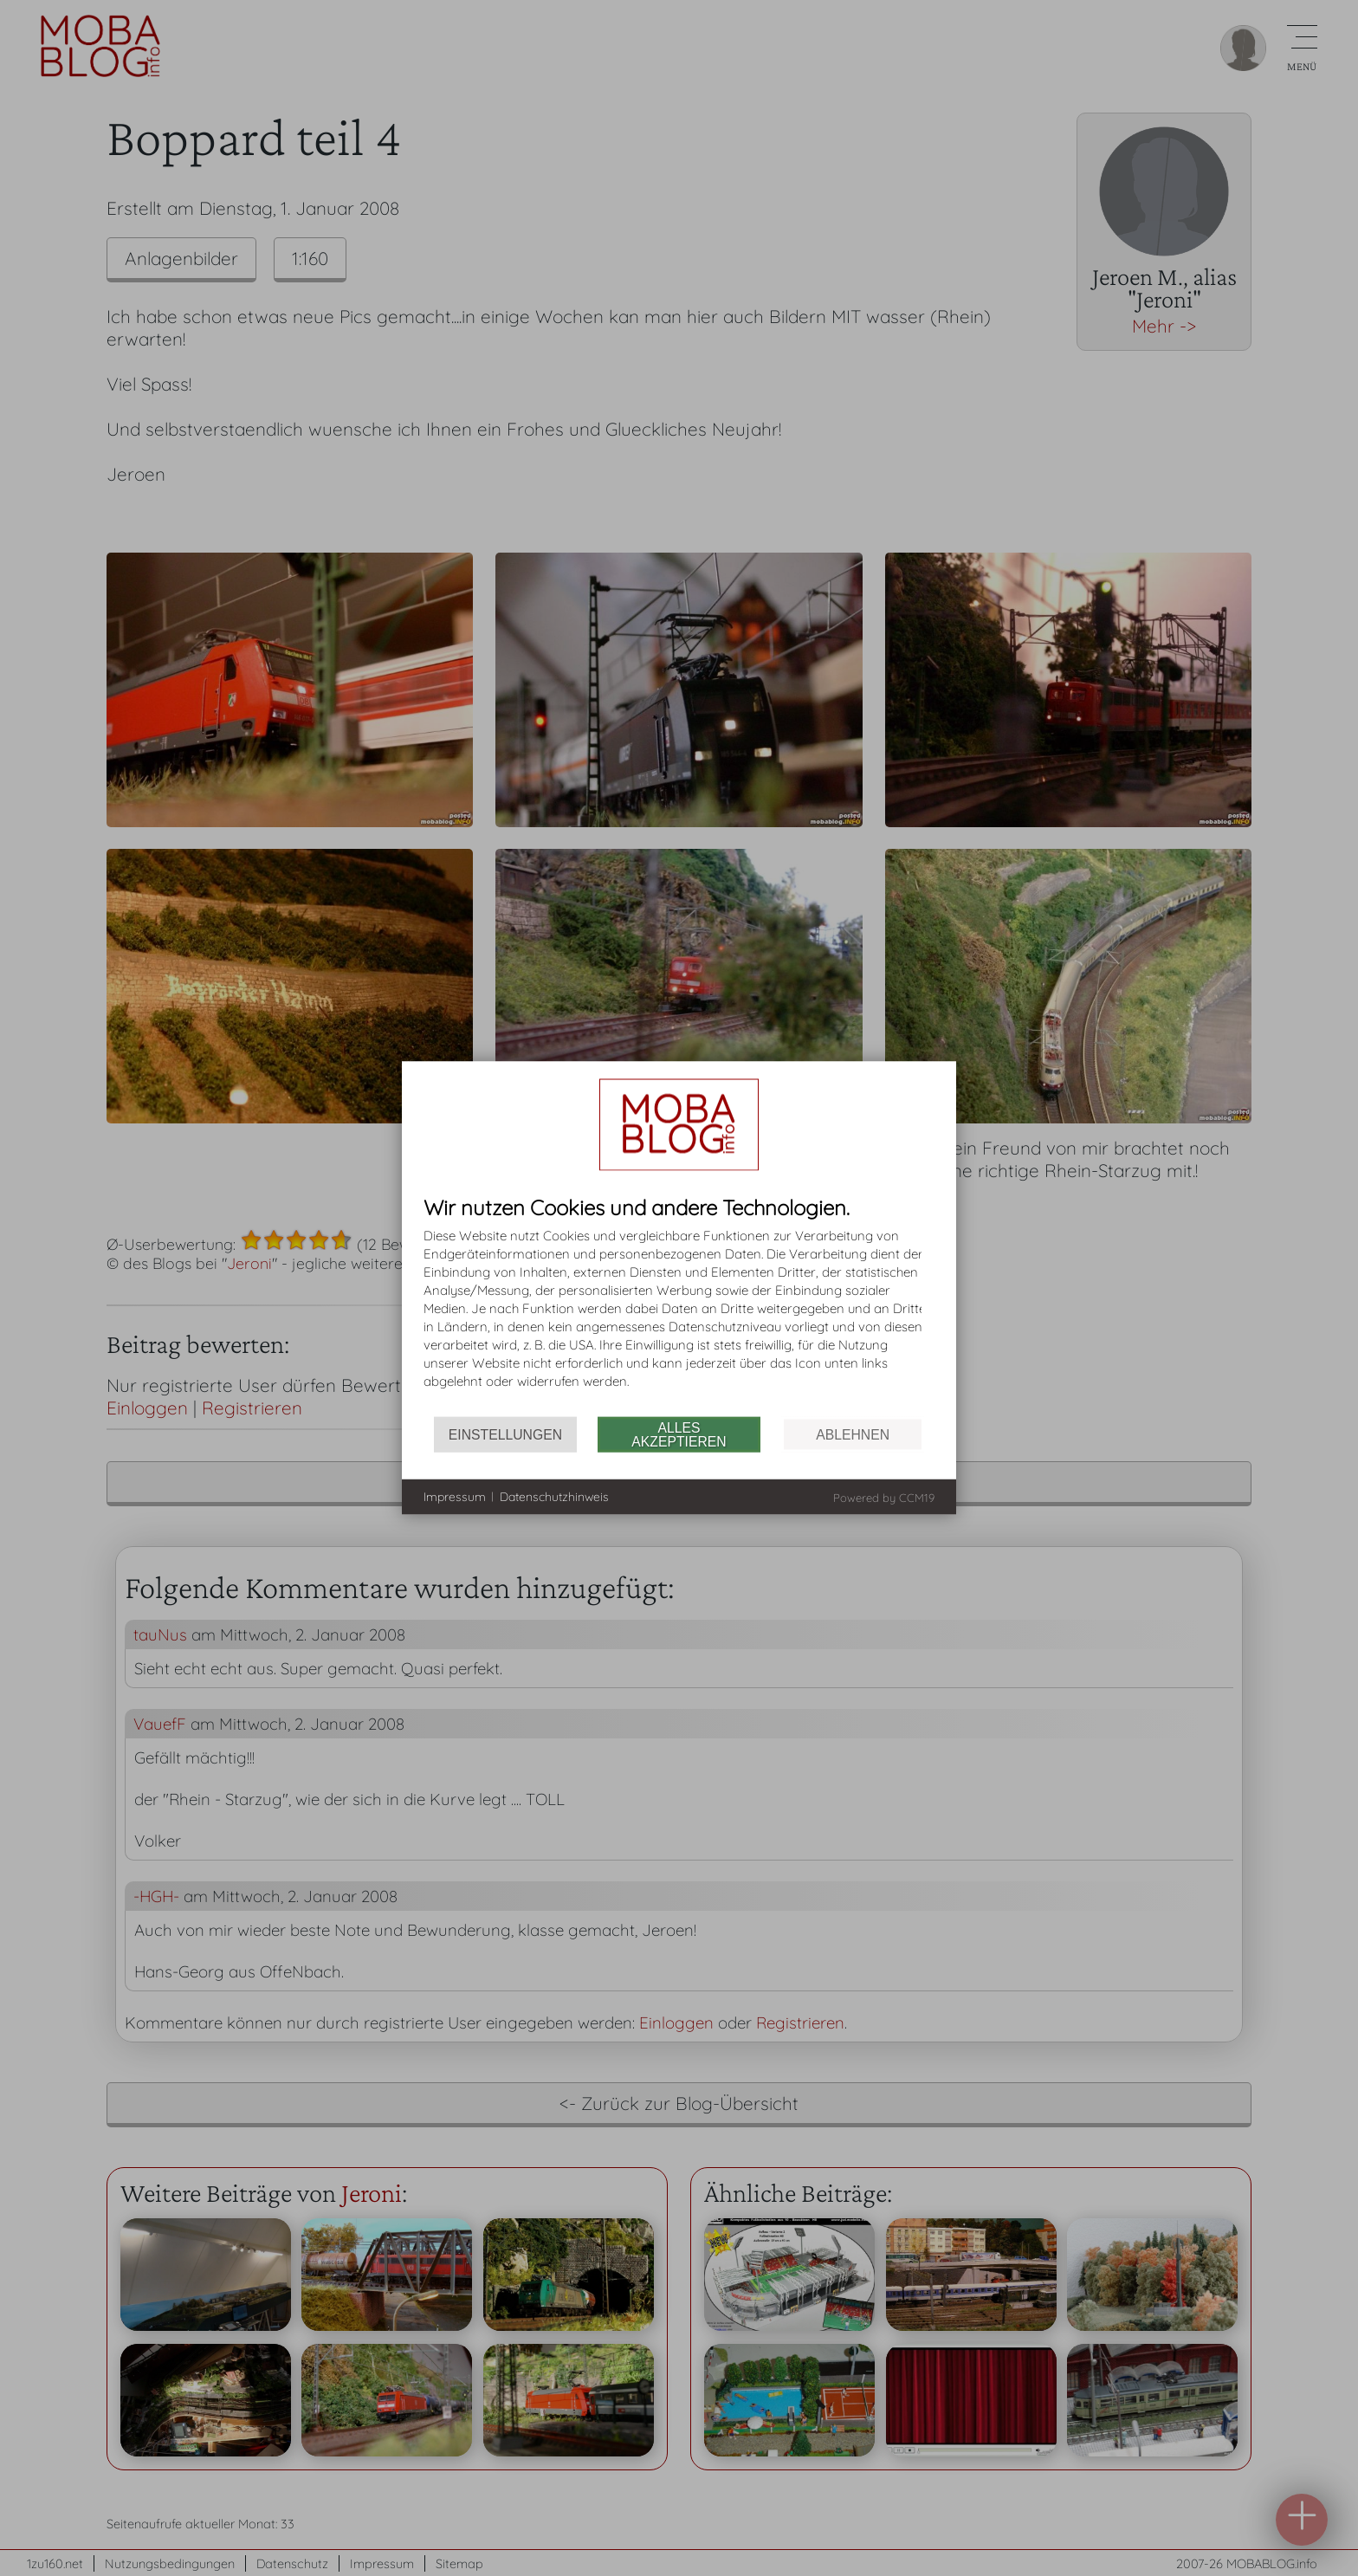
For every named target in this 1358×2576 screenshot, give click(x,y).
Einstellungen (505, 1434)
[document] (679, 1306)
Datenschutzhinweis (554, 1496)
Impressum (455, 1496)
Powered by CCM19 (883, 1498)
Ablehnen (852, 1434)
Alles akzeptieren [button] (678, 1434)
